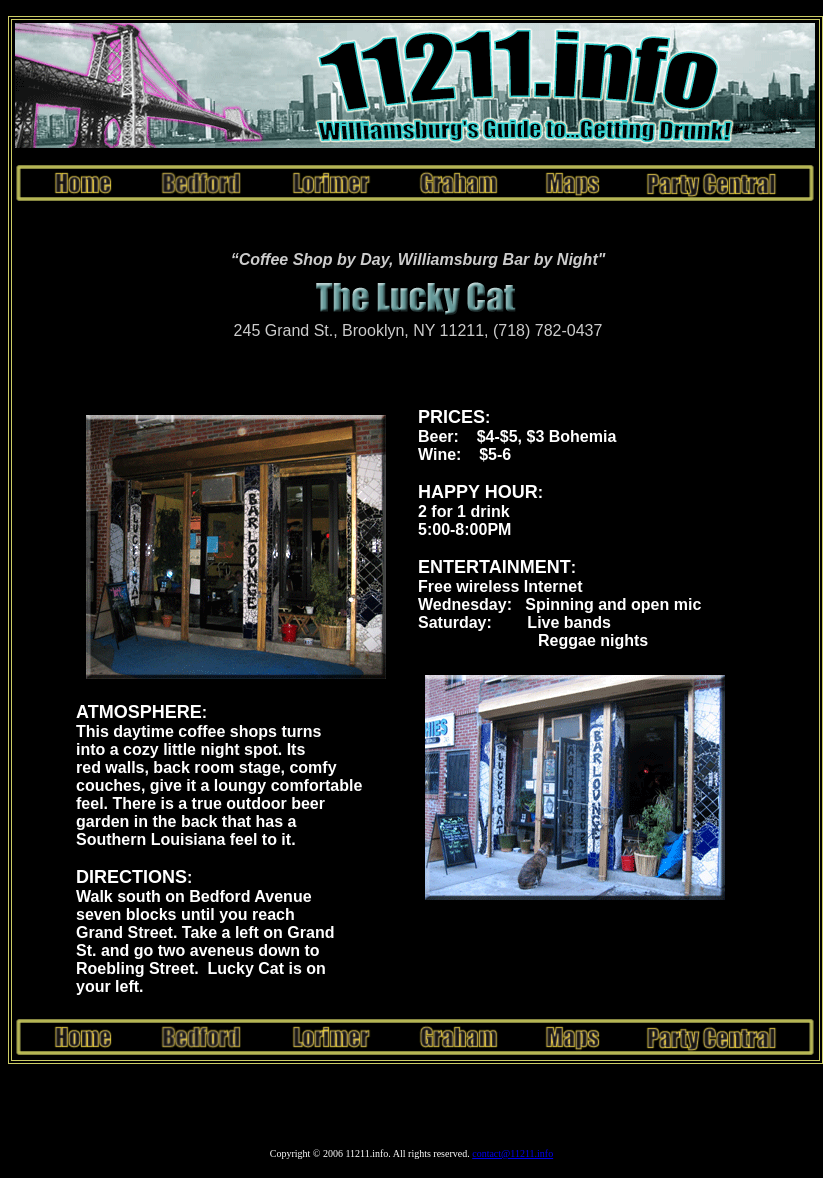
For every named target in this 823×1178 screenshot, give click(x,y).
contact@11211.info (512, 1156)
